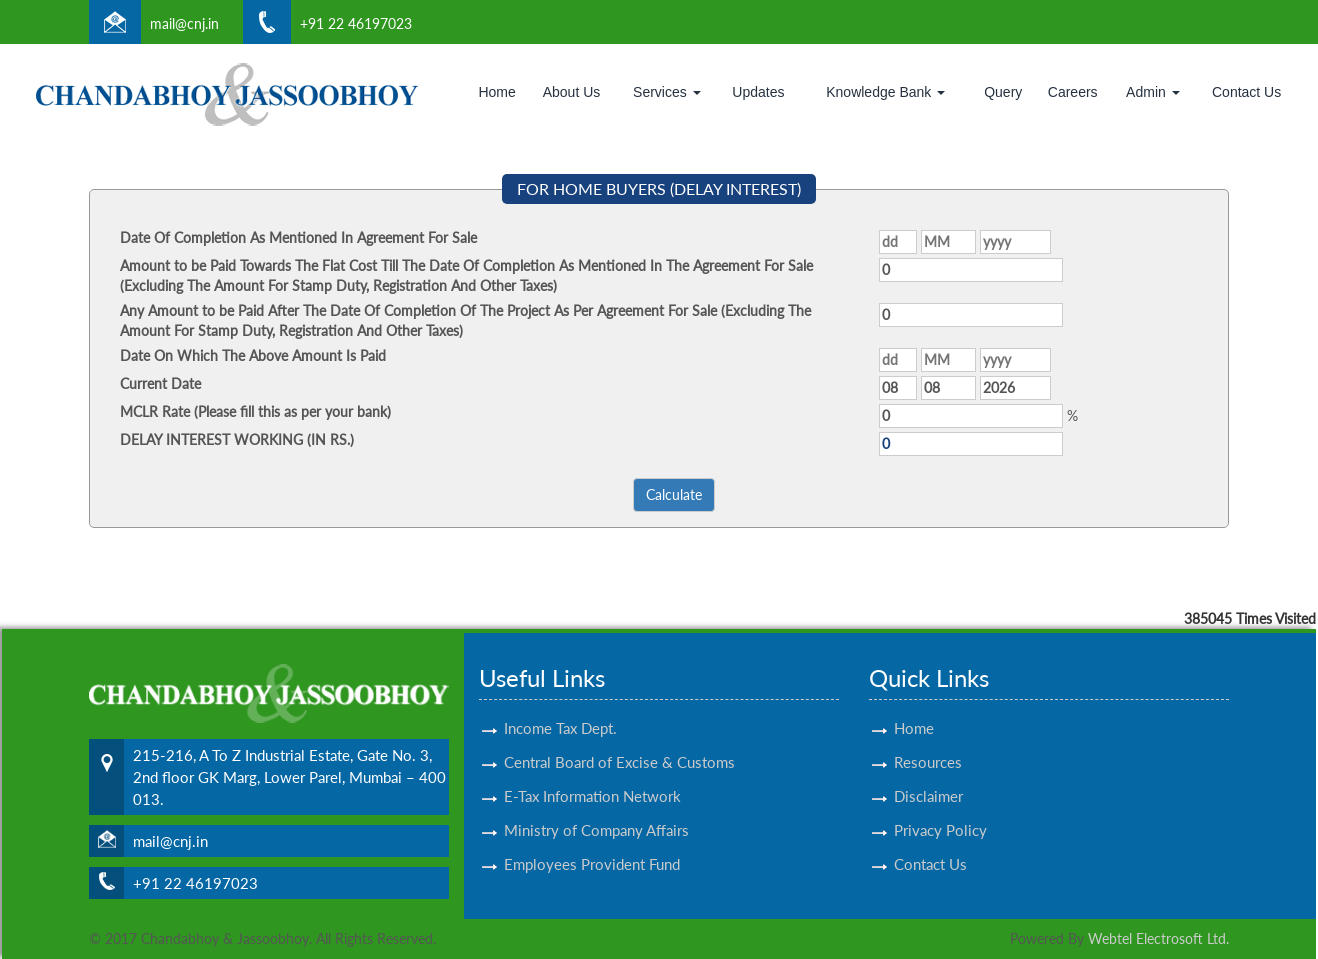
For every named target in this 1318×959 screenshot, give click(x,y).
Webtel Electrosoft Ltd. (1158, 938)
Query (1003, 92)
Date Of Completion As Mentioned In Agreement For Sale (298, 237)
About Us (572, 92)
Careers (1073, 92)
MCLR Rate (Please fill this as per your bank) (255, 411)
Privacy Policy (940, 812)
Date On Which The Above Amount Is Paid (253, 355)
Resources (928, 744)
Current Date (160, 383)
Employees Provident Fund (592, 846)
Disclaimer (928, 778)
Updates (758, 92)
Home (496, 92)
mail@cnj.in (184, 23)
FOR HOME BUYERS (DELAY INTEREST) (659, 188)
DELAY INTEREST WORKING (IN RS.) (237, 439)
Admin (1153, 92)
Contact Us (1246, 92)
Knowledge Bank (885, 92)
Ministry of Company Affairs (596, 812)
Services (667, 92)
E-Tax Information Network (592, 778)
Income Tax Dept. (560, 710)
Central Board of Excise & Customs (619, 744)
